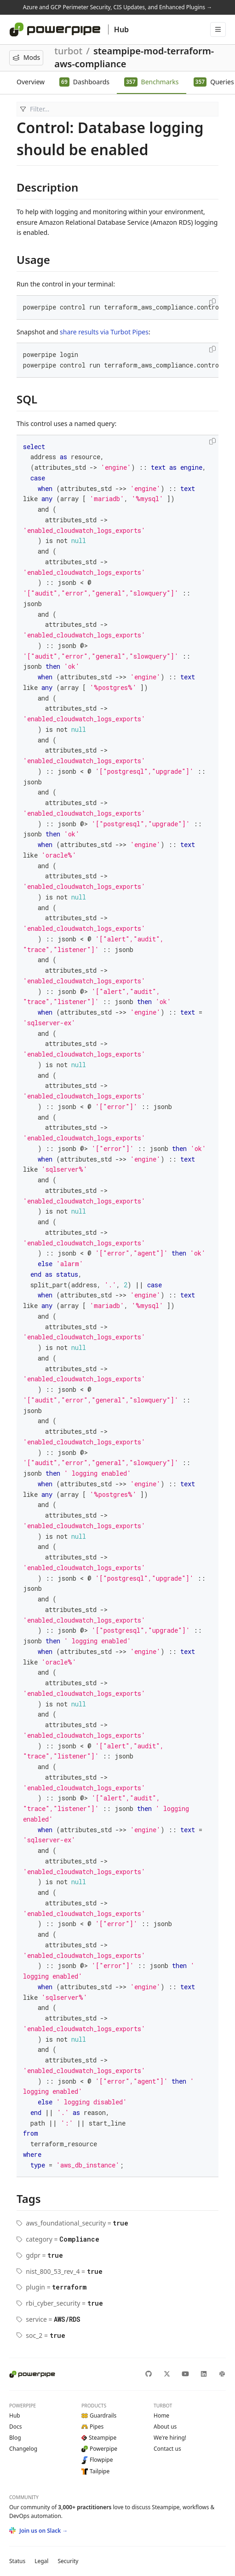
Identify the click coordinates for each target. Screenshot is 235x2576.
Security (67, 2561)
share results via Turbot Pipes (104, 331)
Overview (31, 81)
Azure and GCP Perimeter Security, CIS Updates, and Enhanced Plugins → (117, 7)
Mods (26, 57)
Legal (41, 2561)
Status (17, 2561)
